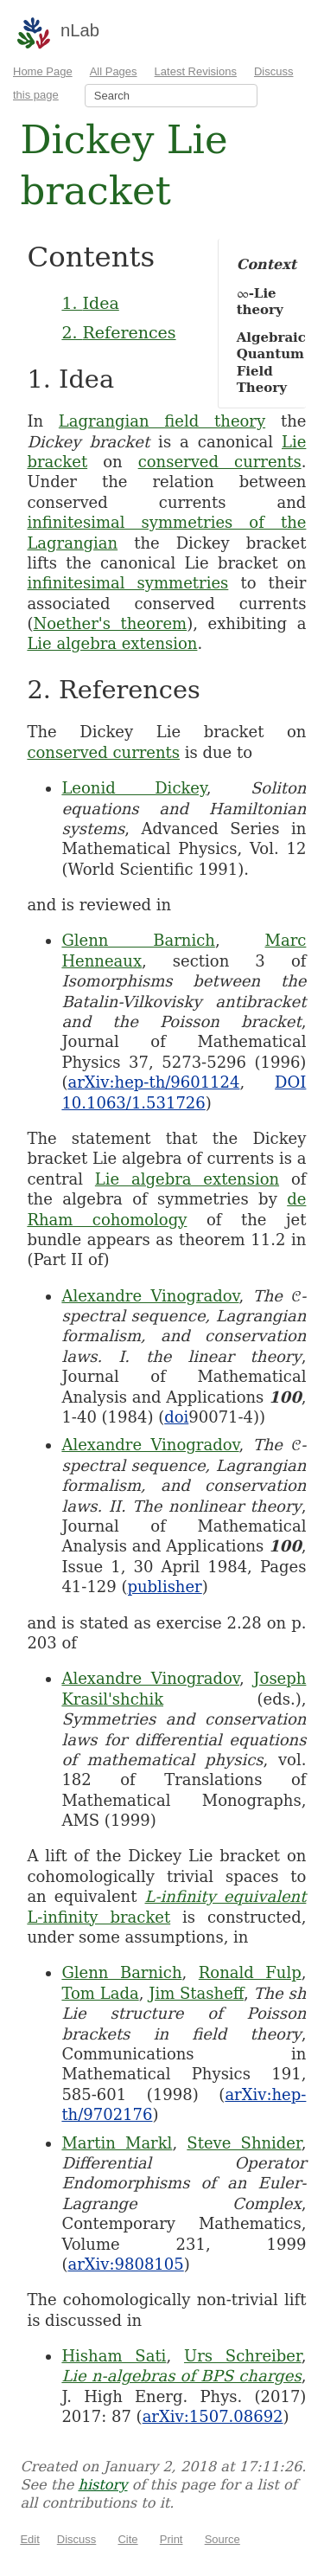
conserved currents (220, 462)
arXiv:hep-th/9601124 (153, 1082)
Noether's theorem (110, 623)
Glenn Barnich (137, 940)
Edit (29, 2539)
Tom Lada (99, 1993)
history (102, 2484)
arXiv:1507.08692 (213, 2416)
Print (171, 2539)
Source (222, 2539)
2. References (118, 332)
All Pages (113, 71)
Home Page (43, 71)
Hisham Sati (113, 2356)
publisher (164, 1586)
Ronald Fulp (250, 1972)
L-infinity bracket (98, 1917)
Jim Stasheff (196, 1993)
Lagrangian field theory (162, 421)
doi (176, 1417)
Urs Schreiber (243, 2356)
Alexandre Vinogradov (149, 1296)
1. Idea (89, 302)
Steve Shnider (244, 2143)
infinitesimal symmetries (127, 583)
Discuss (77, 2539)
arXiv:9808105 (125, 2264)
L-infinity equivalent (226, 1896)
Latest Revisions (196, 71)
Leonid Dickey (133, 788)
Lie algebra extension (112, 643)
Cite (127, 2539)
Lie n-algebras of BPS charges (181, 2376)
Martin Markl (116, 2143)
